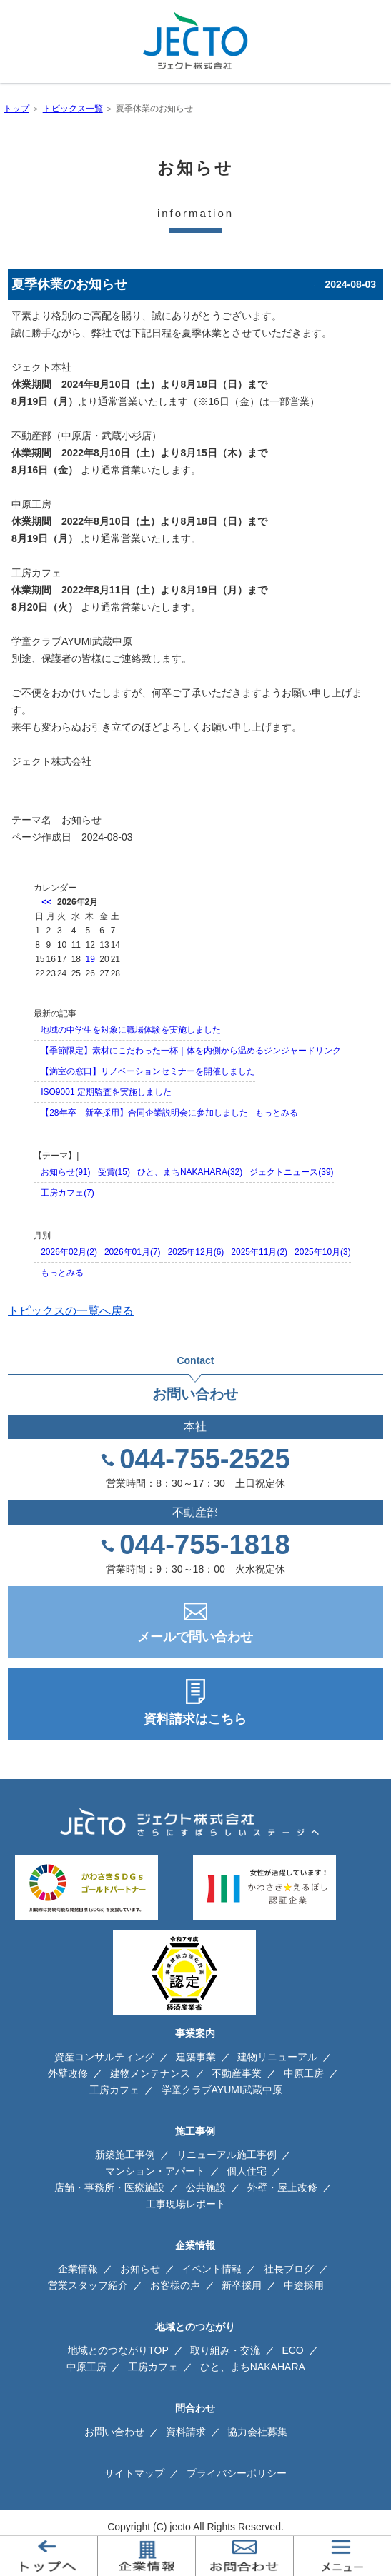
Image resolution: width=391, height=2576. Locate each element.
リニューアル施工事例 (227, 2154)
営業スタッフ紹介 (88, 2285)
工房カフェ (114, 2089)
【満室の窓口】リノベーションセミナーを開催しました (148, 1071)
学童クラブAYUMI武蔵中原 (222, 2089)
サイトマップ (134, 2473)
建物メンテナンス (150, 2073)
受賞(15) (114, 1172)
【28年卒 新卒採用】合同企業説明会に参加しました (144, 1113)
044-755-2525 (204, 1459)
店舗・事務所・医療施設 (109, 2187)
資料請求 (186, 2431)
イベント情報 (212, 2269)
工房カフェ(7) (67, 1193)
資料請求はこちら (195, 1719)
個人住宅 (247, 2171)
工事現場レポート (186, 2204)
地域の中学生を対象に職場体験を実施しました (131, 1030)
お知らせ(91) (65, 1172)
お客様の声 (175, 2285)
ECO (292, 2350)
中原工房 (304, 2073)
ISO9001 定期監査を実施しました (106, 1092)
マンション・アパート (155, 2171)
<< (46, 902)
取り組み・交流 (225, 2350)
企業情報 (78, 2269)
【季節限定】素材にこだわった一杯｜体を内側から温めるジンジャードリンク (191, 1051)
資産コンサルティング (104, 2057)
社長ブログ (289, 2269)
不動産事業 (237, 2073)
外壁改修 (68, 2073)
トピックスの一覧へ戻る (71, 1311)
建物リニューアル (277, 2057)
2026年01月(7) (132, 1252)
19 (89, 959)
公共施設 (206, 2187)
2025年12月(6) (196, 1252)
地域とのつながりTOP (118, 2350)
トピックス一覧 (73, 109)
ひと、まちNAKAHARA (252, 2366)
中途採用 (304, 2285)
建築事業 (196, 2057)
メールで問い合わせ (195, 1637)
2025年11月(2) (259, 1252)
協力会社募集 (257, 2431)
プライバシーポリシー (237, 2473)
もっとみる (276, 1113)
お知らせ (81, 820)
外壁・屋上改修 (282, 2187)
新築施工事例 (125, 2154)
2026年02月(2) (69, 1252)
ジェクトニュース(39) (291, 1172)
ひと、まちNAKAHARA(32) (189, 1172)
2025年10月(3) (323, 1252)
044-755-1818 (204, 1544)
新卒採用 (242, 2285)
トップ (16, 109)
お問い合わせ (114, 2431)
